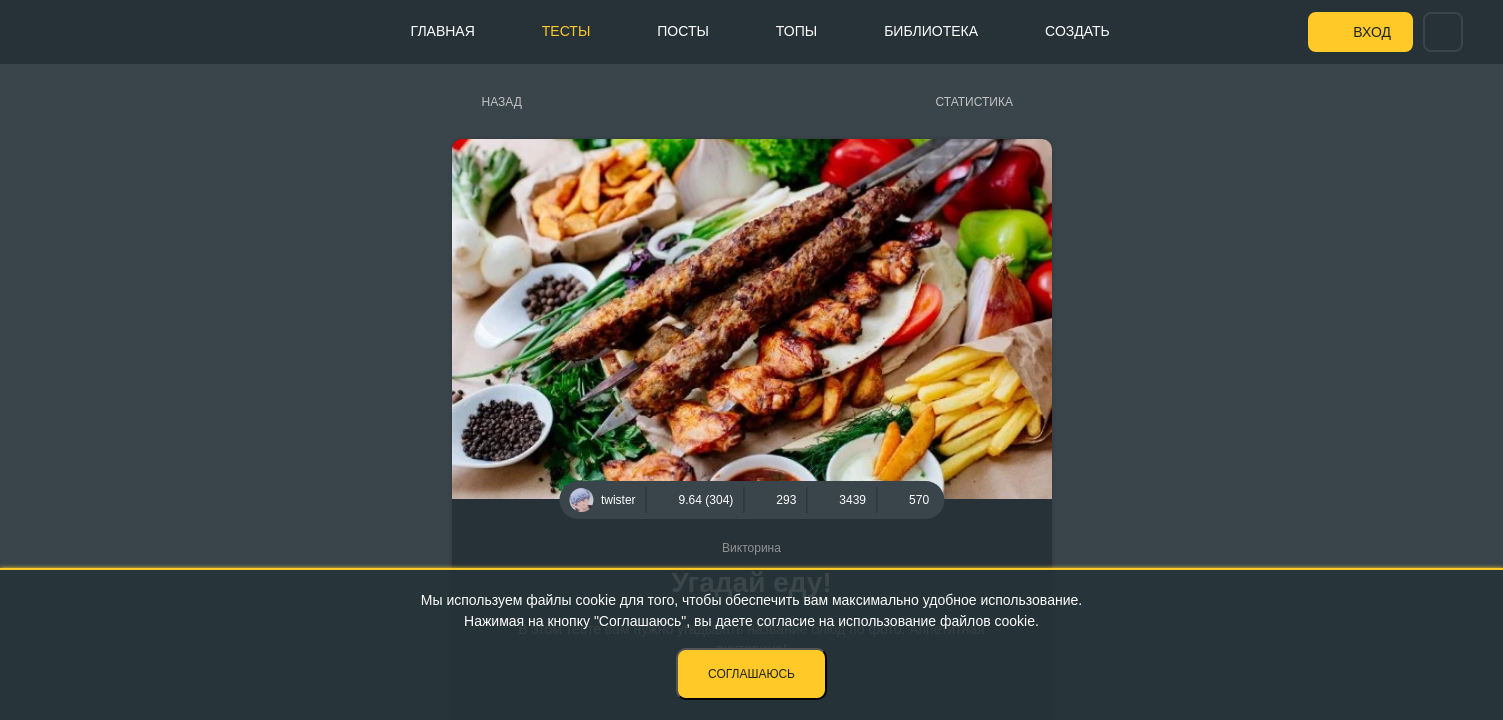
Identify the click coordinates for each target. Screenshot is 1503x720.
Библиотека (931, 31)
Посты (683, 31)
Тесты (566, 31)
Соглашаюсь (751, 674)
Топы (796, 31)
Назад (502, 102)
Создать (1077, 31)
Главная (443, 31)
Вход (1372, 32)
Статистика (974, 102)
